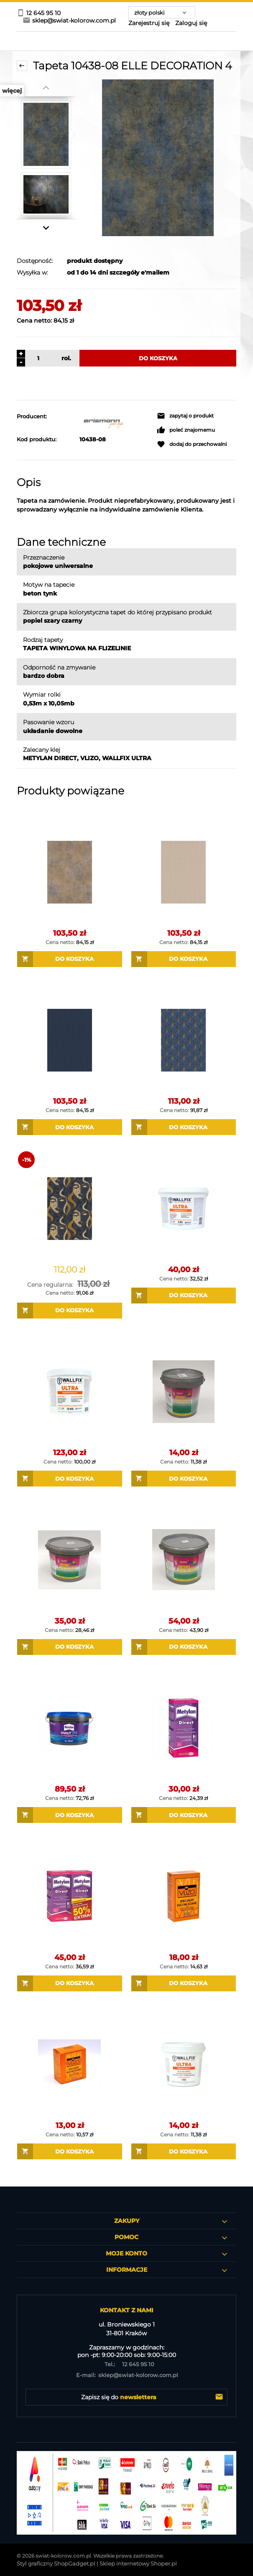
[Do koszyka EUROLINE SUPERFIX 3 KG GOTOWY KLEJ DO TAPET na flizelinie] (69, 1647)
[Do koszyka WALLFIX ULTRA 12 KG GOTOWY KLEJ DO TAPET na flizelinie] (69, 1479)
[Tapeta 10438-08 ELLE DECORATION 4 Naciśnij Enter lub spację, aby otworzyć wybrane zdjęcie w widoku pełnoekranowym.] (157, 157)
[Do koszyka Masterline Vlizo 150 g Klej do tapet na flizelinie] (69, 2151)
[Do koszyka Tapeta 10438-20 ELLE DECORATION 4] (69, 959)
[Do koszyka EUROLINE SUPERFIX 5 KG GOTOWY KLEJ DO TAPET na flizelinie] (183, 1647)
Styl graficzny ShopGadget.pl (56, 2563)
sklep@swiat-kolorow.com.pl (126, 2375)
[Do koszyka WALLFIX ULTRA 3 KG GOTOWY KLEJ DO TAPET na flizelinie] (183, 1295)
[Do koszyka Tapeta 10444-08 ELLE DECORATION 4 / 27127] (69, 1127)
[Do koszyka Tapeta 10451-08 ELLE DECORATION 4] (183, 1127)
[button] (185, 416)
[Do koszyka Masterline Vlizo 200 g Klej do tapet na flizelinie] (183, 1983)
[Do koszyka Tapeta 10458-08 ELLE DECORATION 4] (69, 1311)
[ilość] (37, 358)
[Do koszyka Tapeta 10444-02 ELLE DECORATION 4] (183, 959)
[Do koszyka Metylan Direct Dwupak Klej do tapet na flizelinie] (69, 1983)
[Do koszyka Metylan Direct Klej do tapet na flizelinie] (183, 1815)
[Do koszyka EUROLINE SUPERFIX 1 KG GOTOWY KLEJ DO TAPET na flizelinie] (183, 1479)
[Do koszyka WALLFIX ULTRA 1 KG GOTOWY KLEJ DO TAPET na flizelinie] (183, 2151)
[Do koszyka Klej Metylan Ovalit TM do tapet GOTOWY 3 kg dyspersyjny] (69, 1815)
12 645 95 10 (126, 2364)
